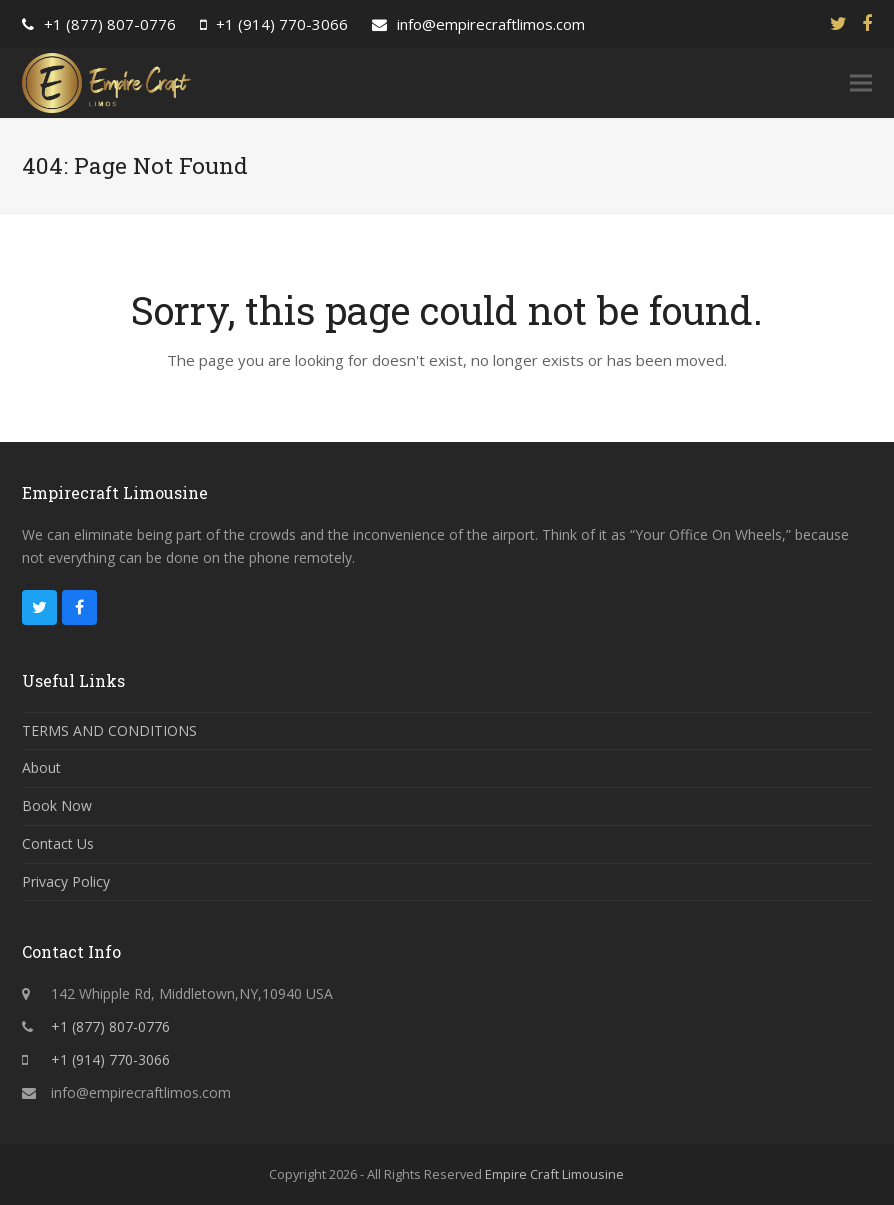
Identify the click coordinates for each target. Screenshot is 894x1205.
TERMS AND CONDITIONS (109, 730)
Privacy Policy (66, 881)
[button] (861, 83)
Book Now (57, 805)
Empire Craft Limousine (554, 1174)
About (41, 767)
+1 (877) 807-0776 (110, 24)
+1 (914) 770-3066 (282, 24)
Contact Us (58, 843)
